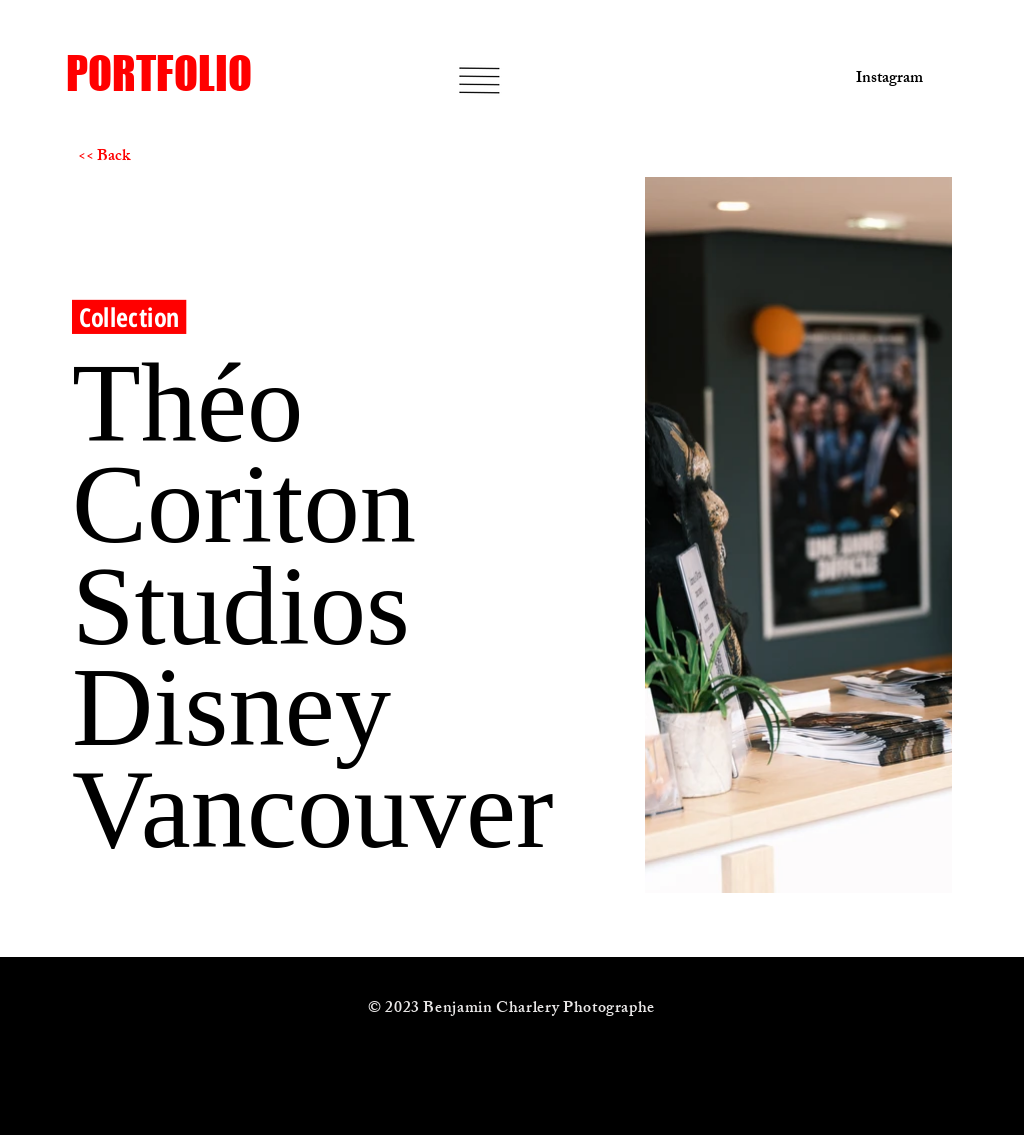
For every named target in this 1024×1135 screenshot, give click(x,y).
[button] (480, 80)
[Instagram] (883, 80)
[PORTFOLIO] (224, 73)
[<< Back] (149, 158)
